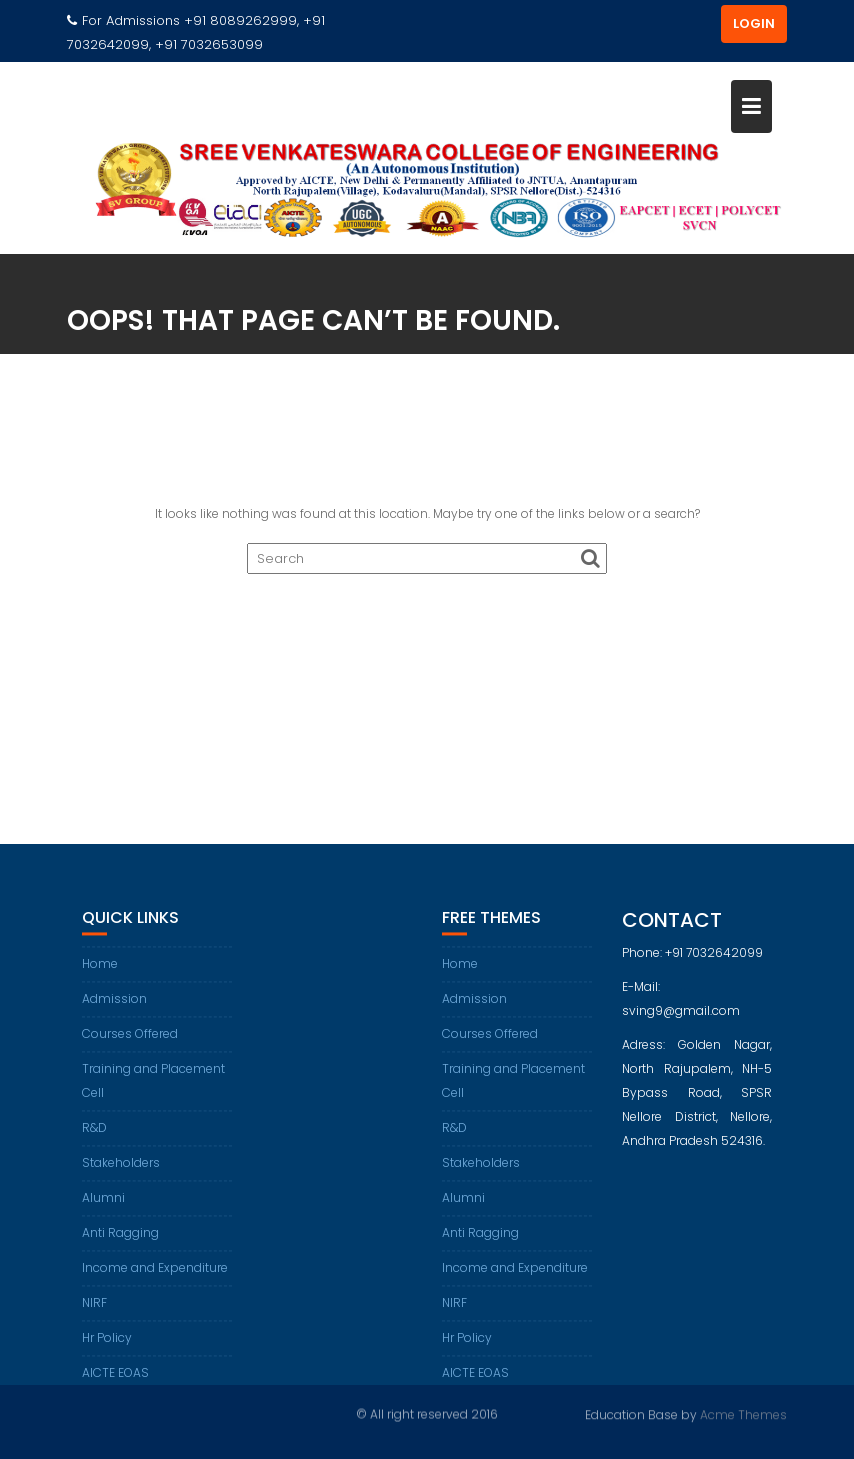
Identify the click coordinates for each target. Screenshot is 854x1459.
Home (100, 975)
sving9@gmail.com (681, 1021)
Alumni (103, 1209)
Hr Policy (107, 1349)
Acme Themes (743, 1413)
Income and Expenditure (155, 1279)
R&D (94, 1139)
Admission (114, 1010)
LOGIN (754, 23)
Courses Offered (130, 1045)
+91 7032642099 (714, 963)
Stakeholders (121, 1174)
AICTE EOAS (115, 1384)
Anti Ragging (120, 1244)
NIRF (94, 1314)
